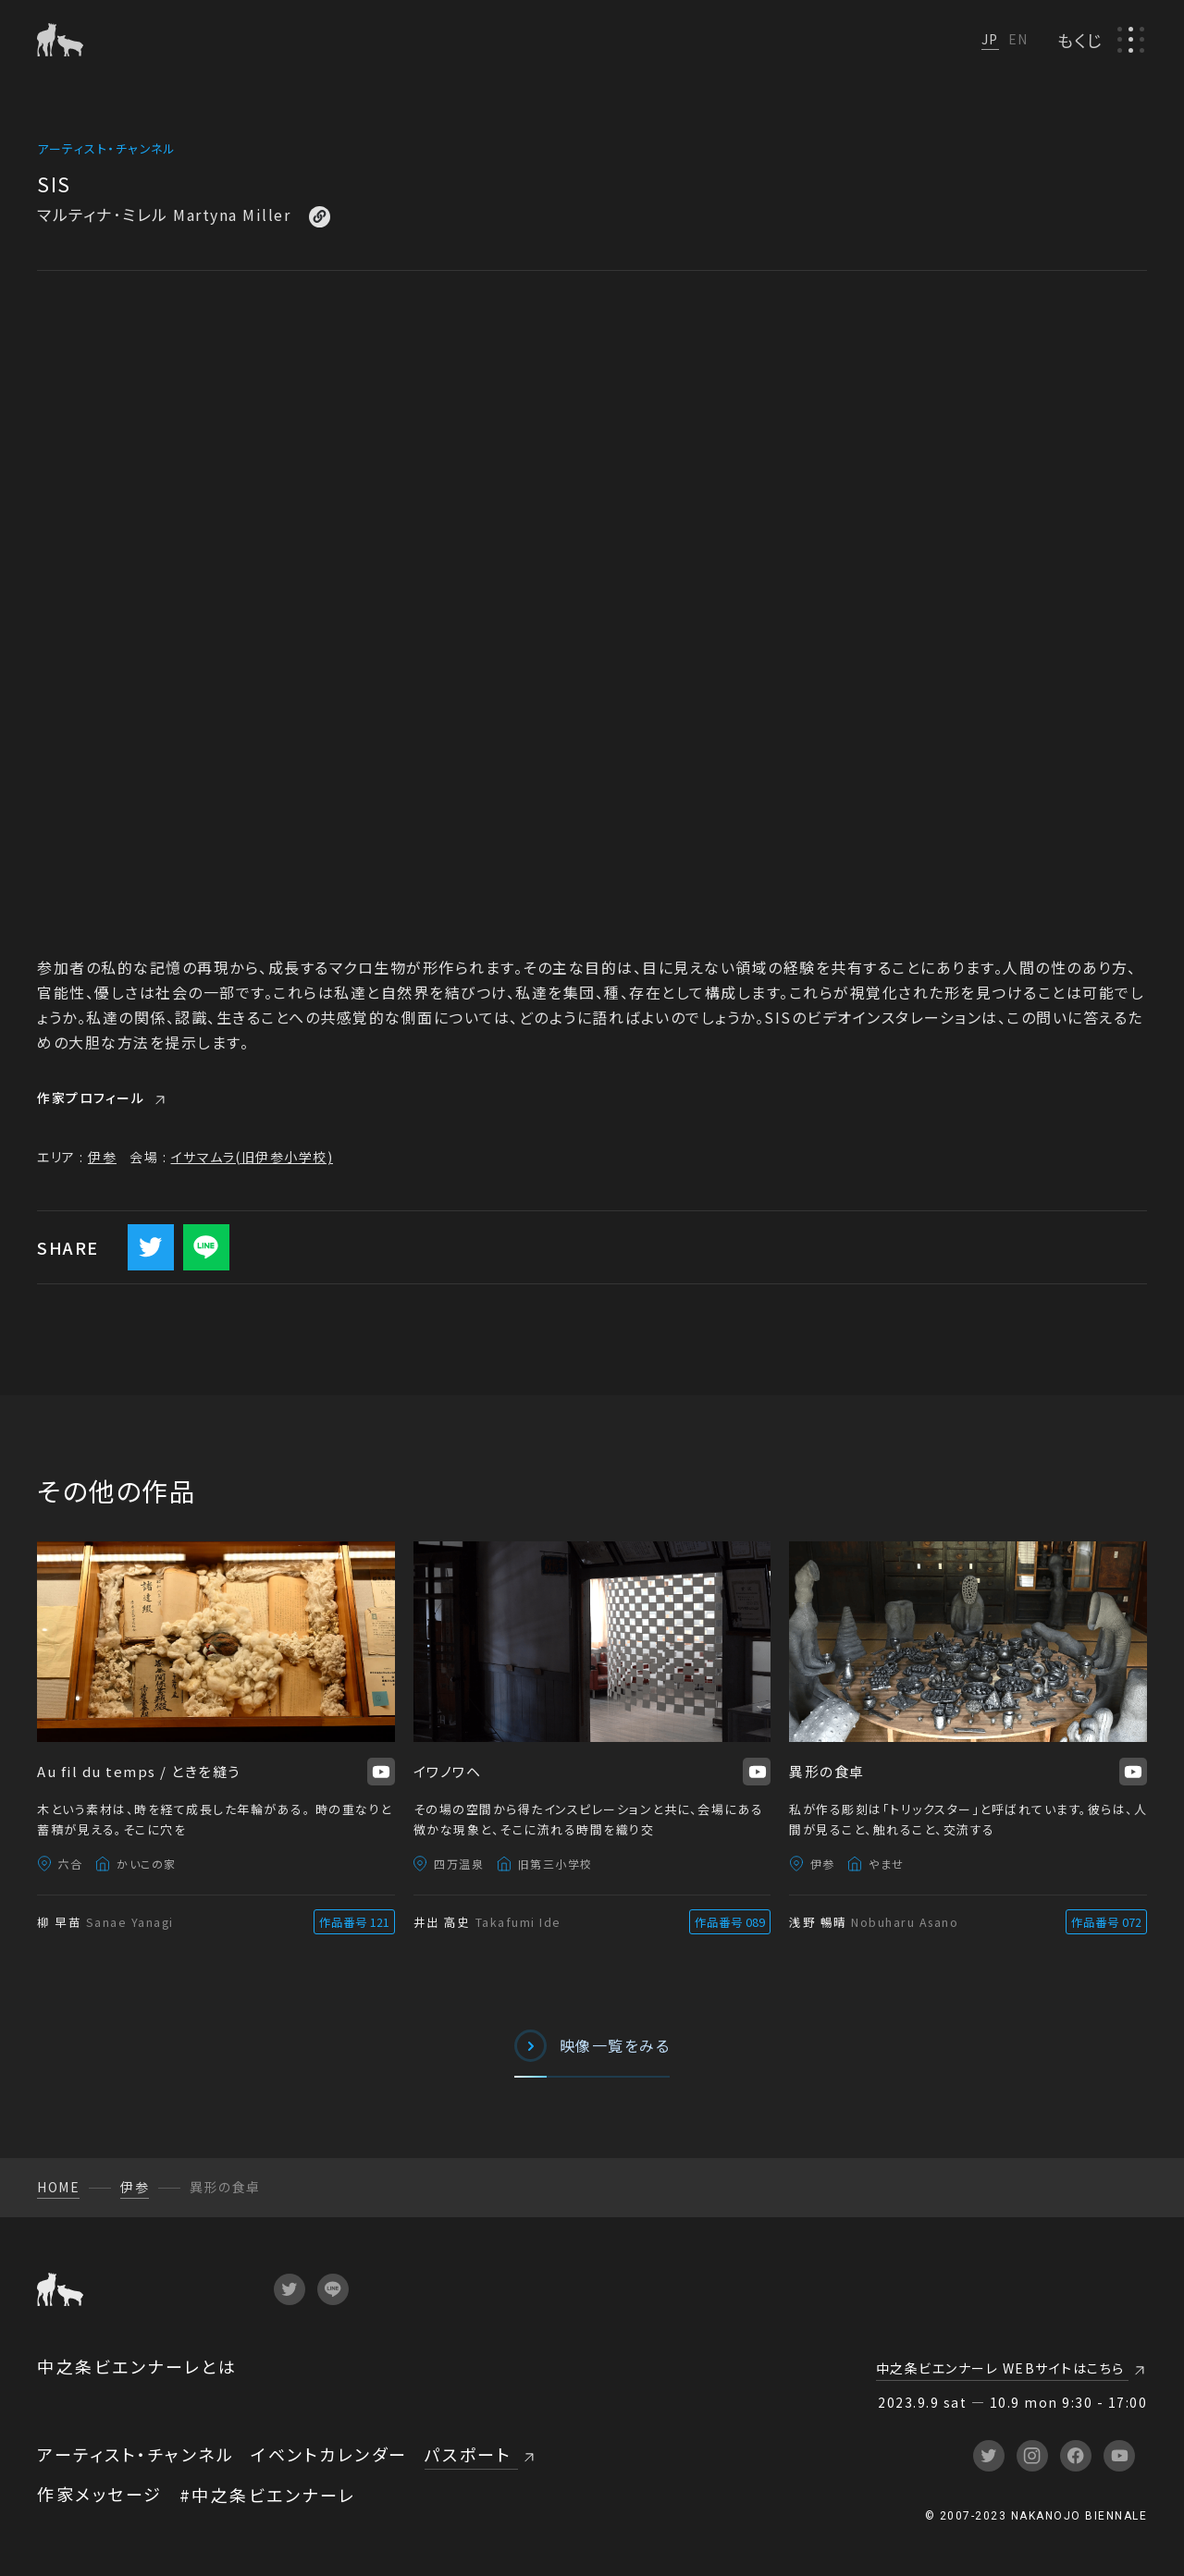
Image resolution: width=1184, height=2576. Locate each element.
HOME (58, 2186)
